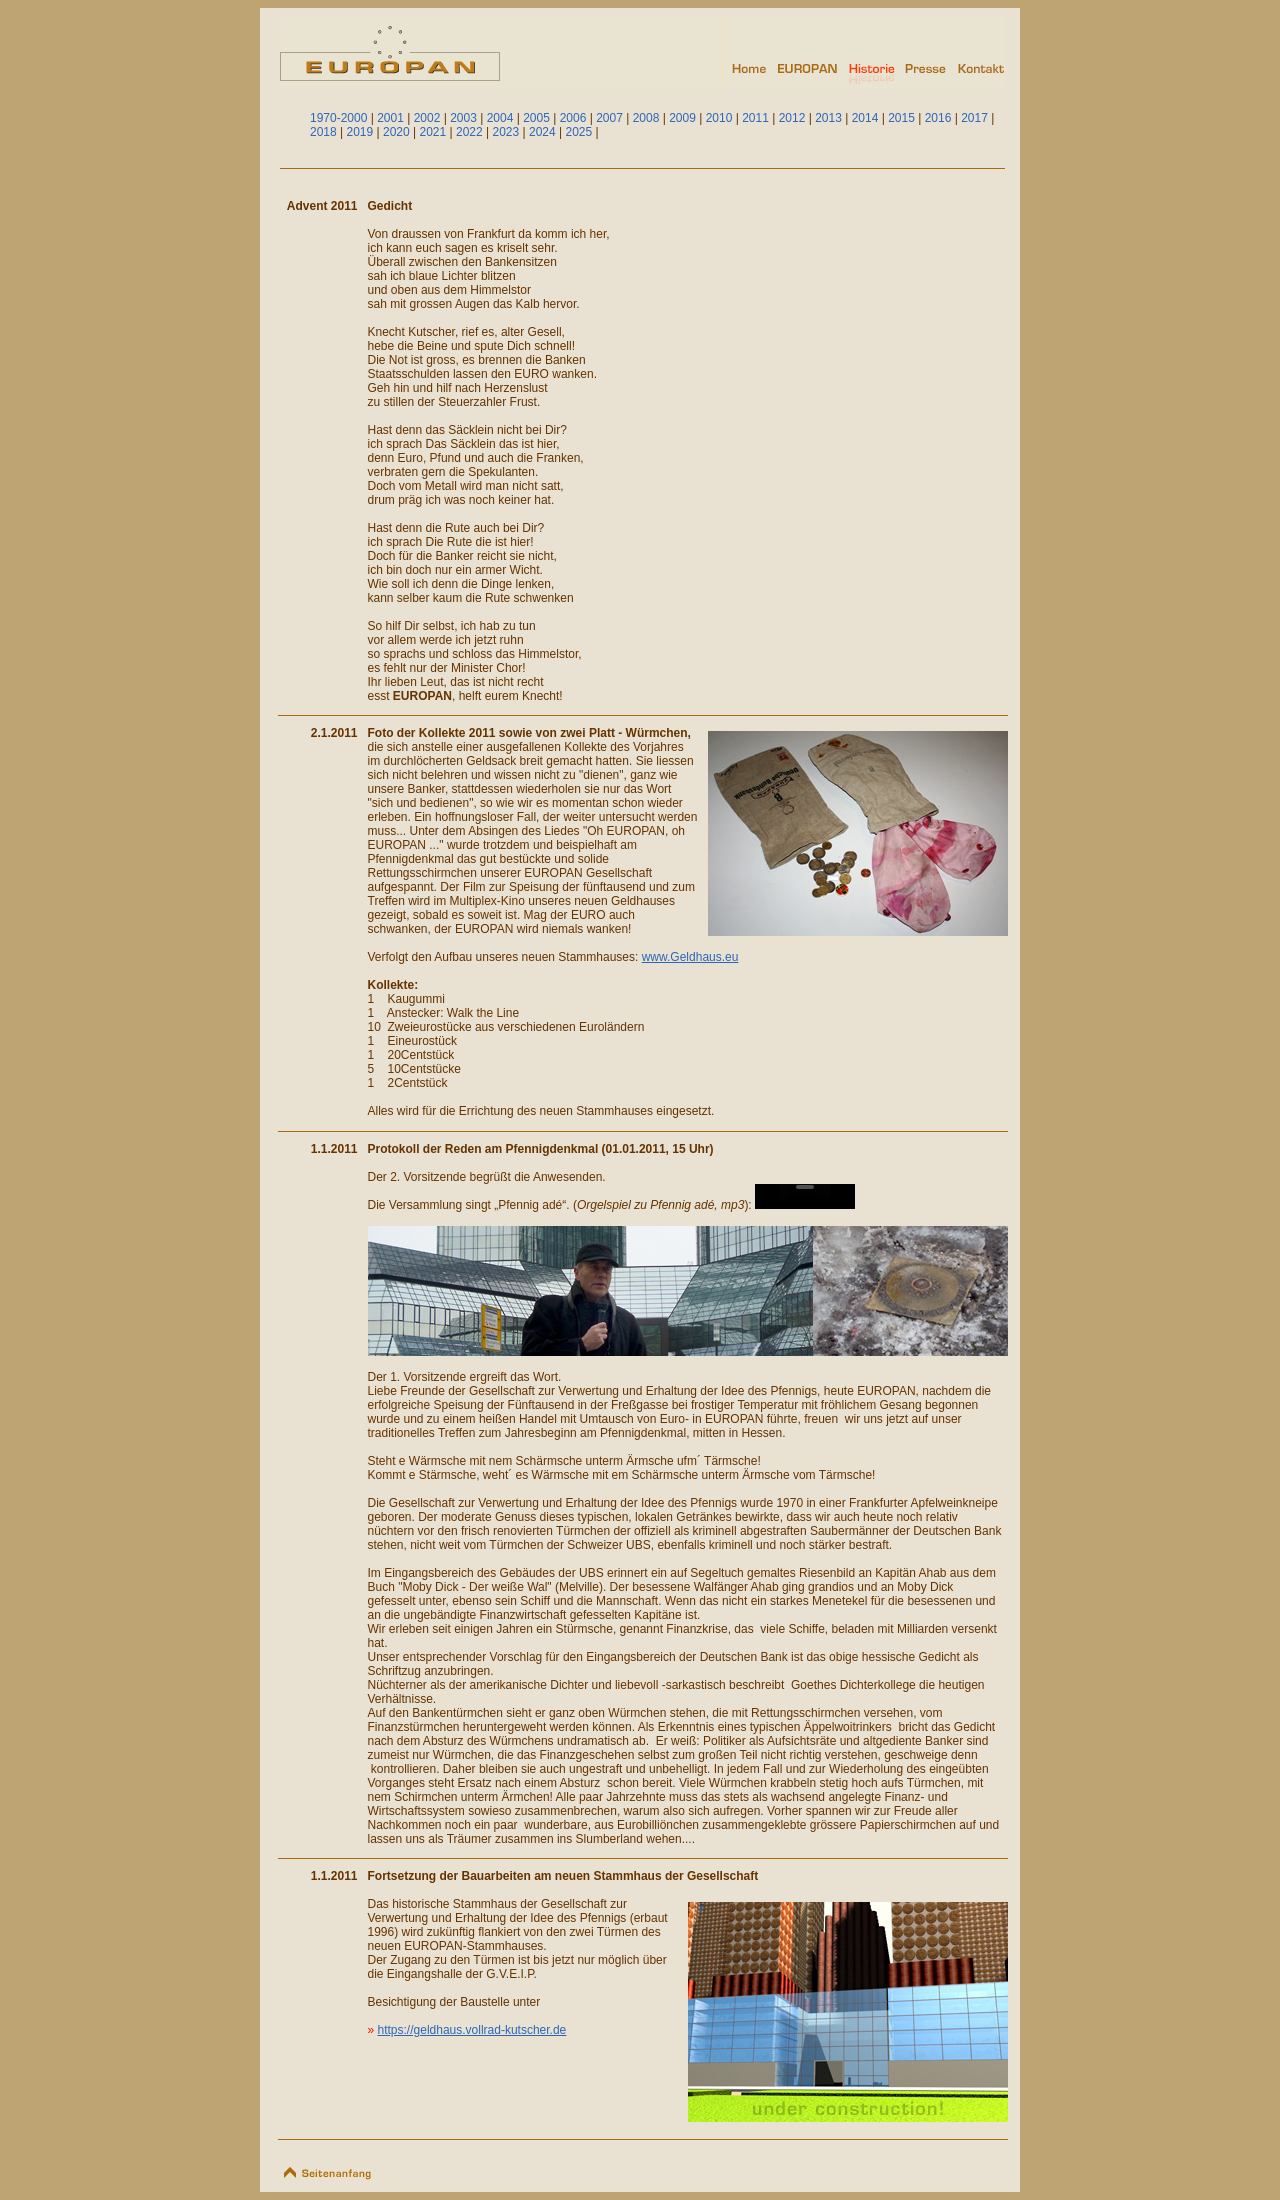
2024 (542, 132)
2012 (792, 118)
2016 (938, 118)
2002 (427, 118)
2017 (974, 118)
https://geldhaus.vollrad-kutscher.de (472, 2030)
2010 (719, 118)
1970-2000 (338, 118)
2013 (828, 118)
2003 (463, 118)
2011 (755, 118)
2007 (609, 118)
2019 (360, 132)
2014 (865, 118)
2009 (682, 118)
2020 (396, 132)
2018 (323, 132)
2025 (579, 132)
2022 (469, 132)
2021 (433, 132)
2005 (536, 118)
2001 (390, 118)
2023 (506, 132)
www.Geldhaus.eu (690, 957)
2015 (901, 118)
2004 (500, 118)
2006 (573, 118)
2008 (646, 118)
